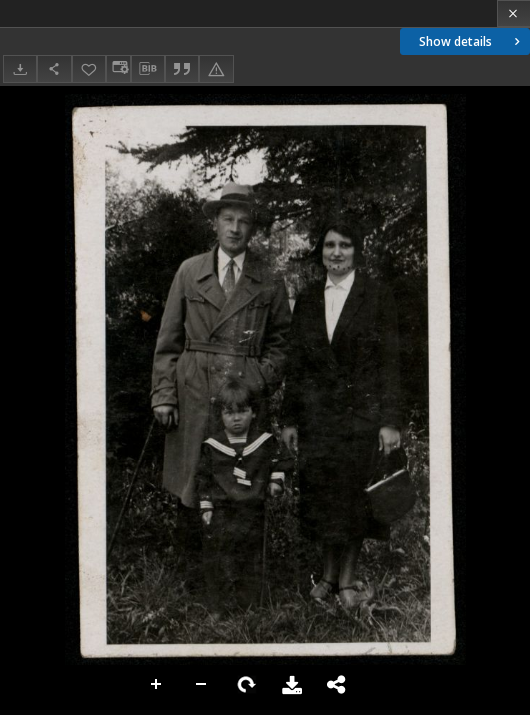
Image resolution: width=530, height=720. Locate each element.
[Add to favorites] (89, 68)
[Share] (54, 68)
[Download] (20, 68)
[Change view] (118, 68)
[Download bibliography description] (148, 69)
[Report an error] (216, 68)
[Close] (513, 13)
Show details (471, 41)
